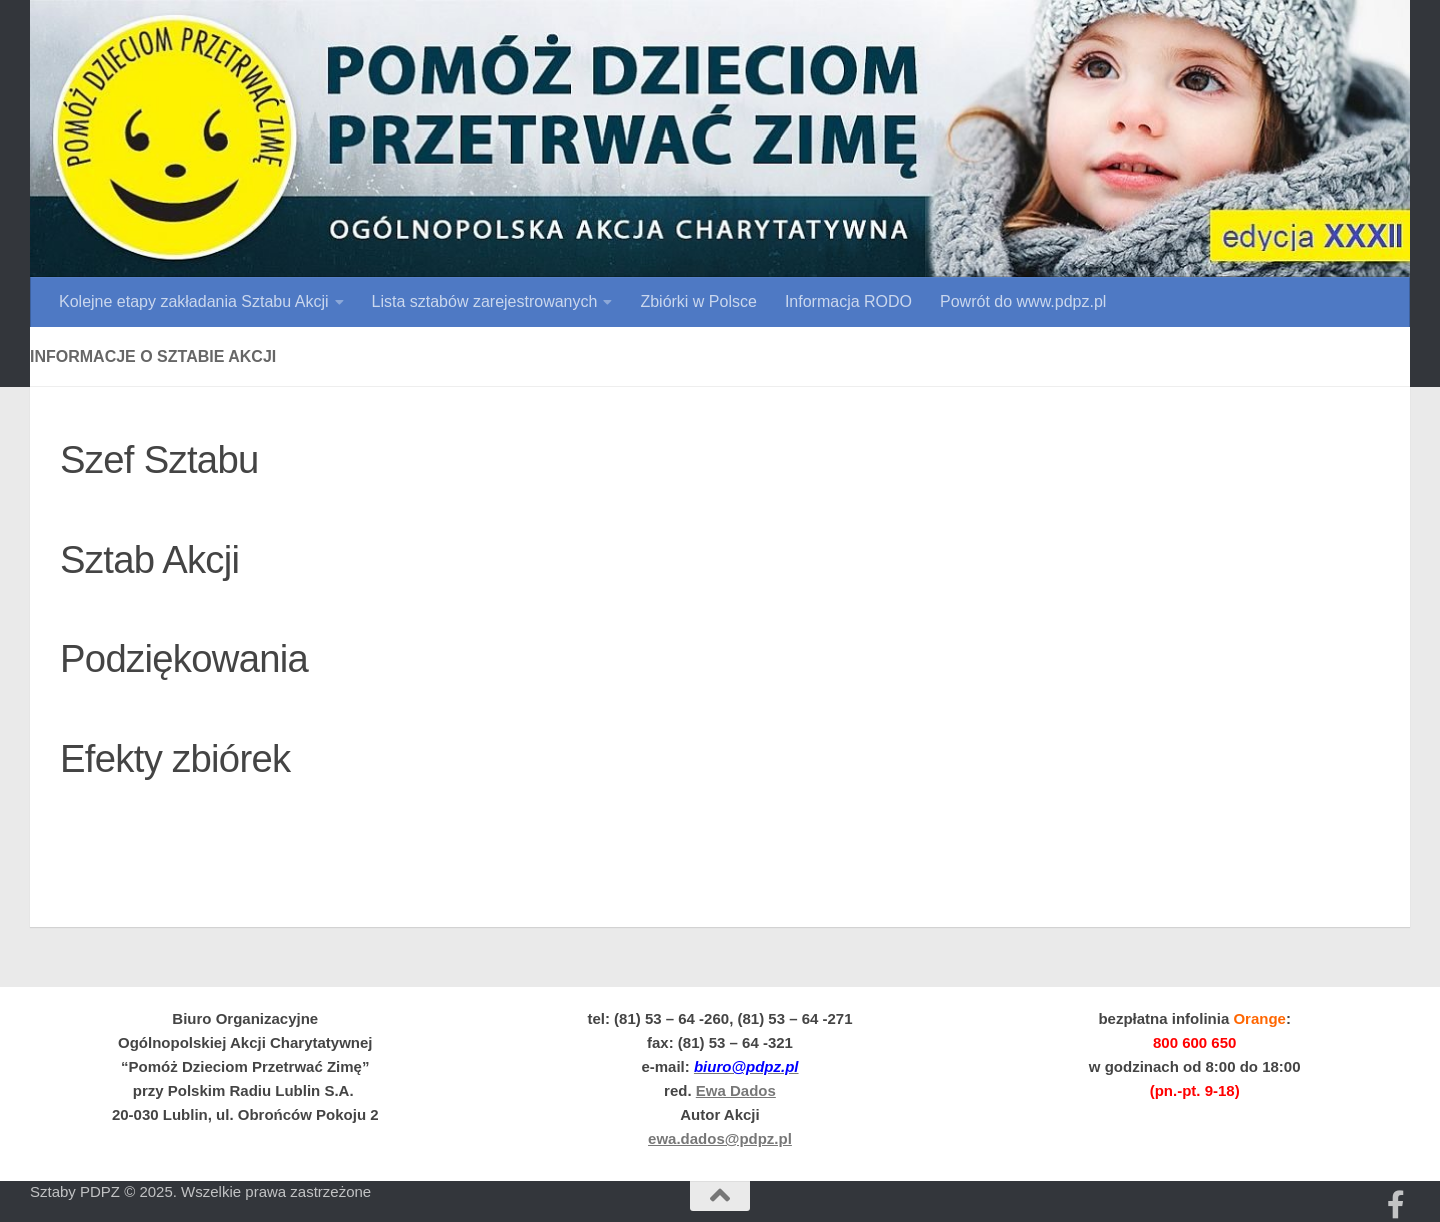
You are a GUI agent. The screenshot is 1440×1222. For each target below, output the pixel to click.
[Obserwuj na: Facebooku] (1396, 1205)
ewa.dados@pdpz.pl (720, 1138)
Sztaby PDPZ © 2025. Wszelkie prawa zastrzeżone (200, 1191)
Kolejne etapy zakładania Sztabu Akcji (194, 301)
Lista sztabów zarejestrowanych (485, 301)
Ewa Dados (736, 1090)
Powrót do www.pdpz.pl (1023, 301)
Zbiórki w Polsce (698, 301)
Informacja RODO (848, 301)
